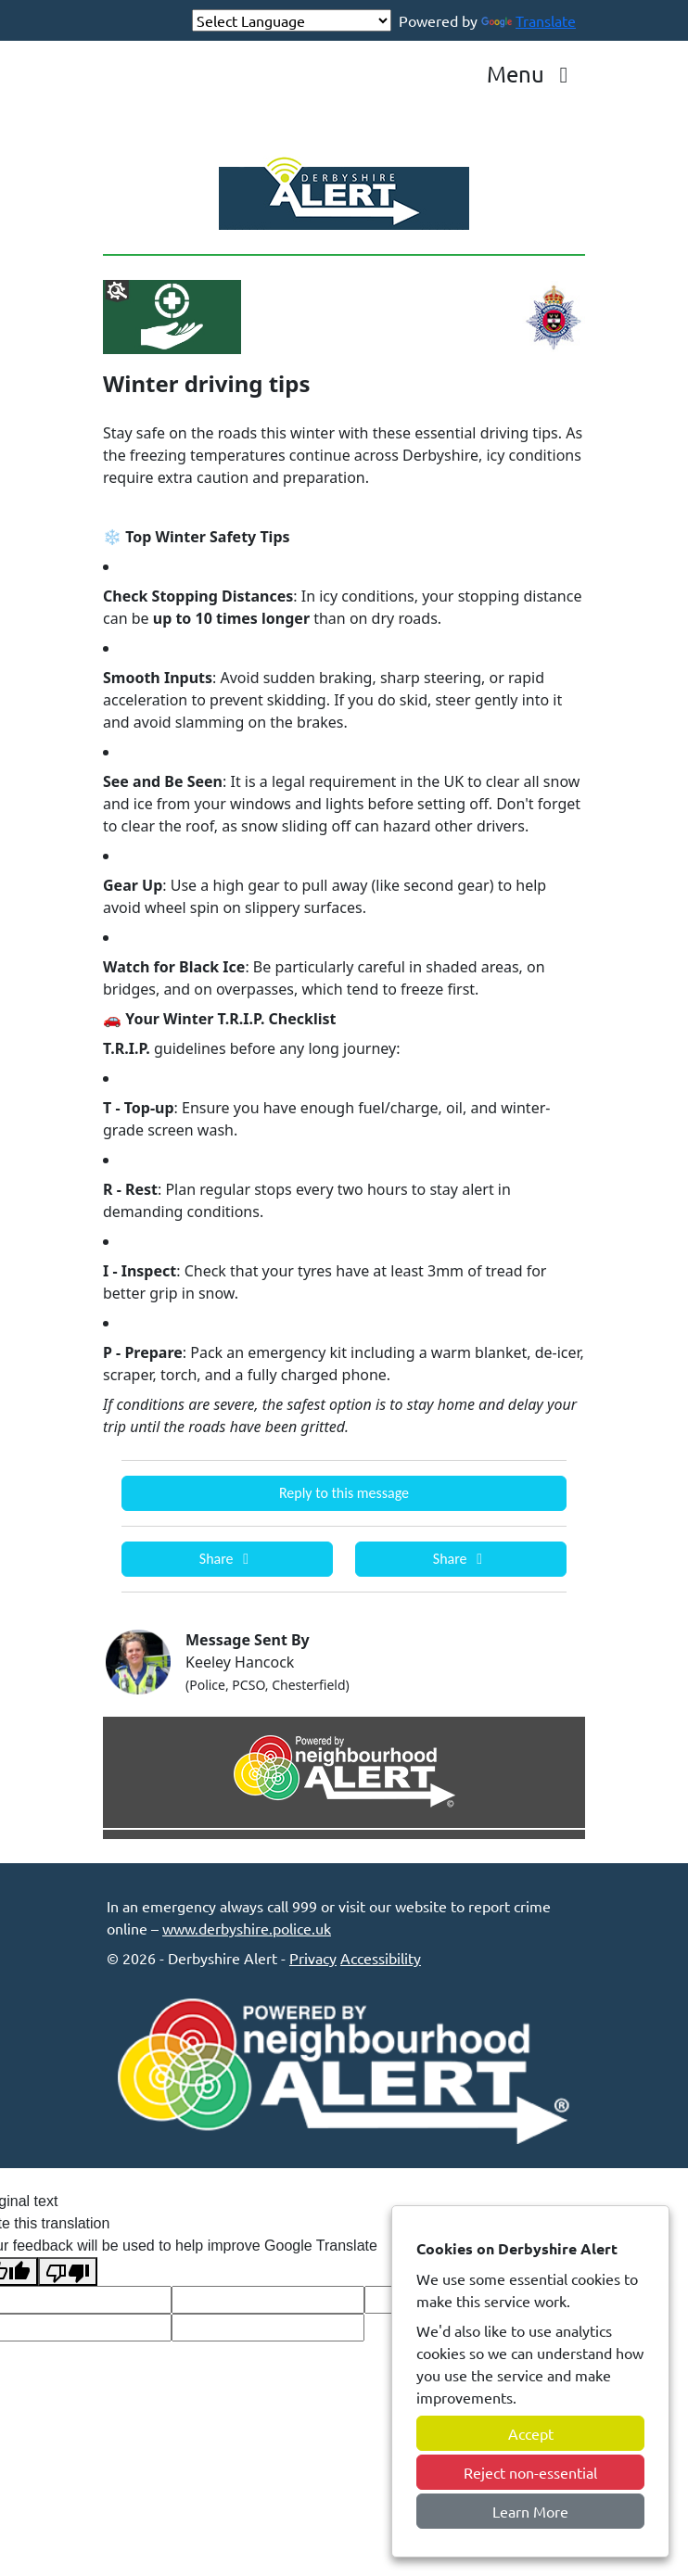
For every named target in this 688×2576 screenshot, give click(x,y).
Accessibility (380, 1957)
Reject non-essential (530, 2472)
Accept (531, 2433)
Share (227, 1558)
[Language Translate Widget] (291, 20)
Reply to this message (344, 1493)
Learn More (530, 2511)
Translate (528, 20)
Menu (532, 73)
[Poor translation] (67, 2271)
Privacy (313, 1957)
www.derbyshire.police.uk (246, 1928)
